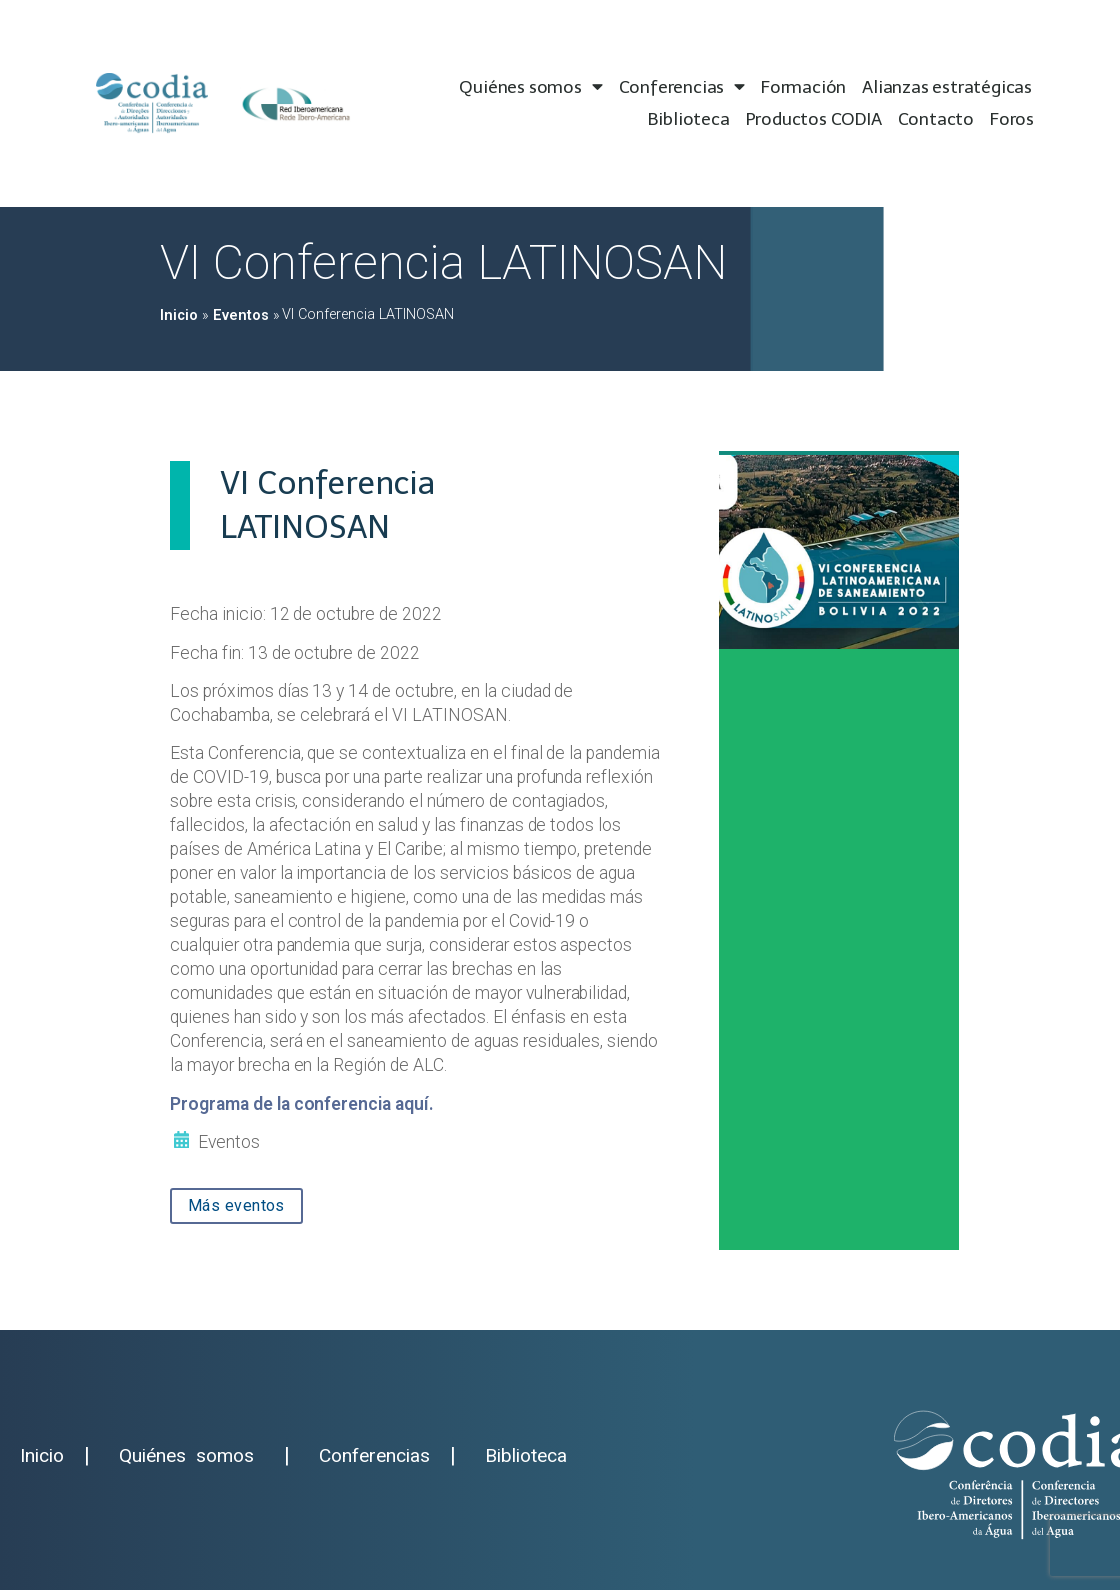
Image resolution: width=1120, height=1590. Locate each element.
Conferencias (682, 87)
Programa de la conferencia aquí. (302, 1104)
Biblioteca (689, 119)
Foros (1012, 119)
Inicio (179, 315)
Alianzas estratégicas (947, 87)
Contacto (936, 119)
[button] (236, 1206)
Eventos (241, 315)
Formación (803, 87)
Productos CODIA (814, 119)
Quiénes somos (530, 87)
